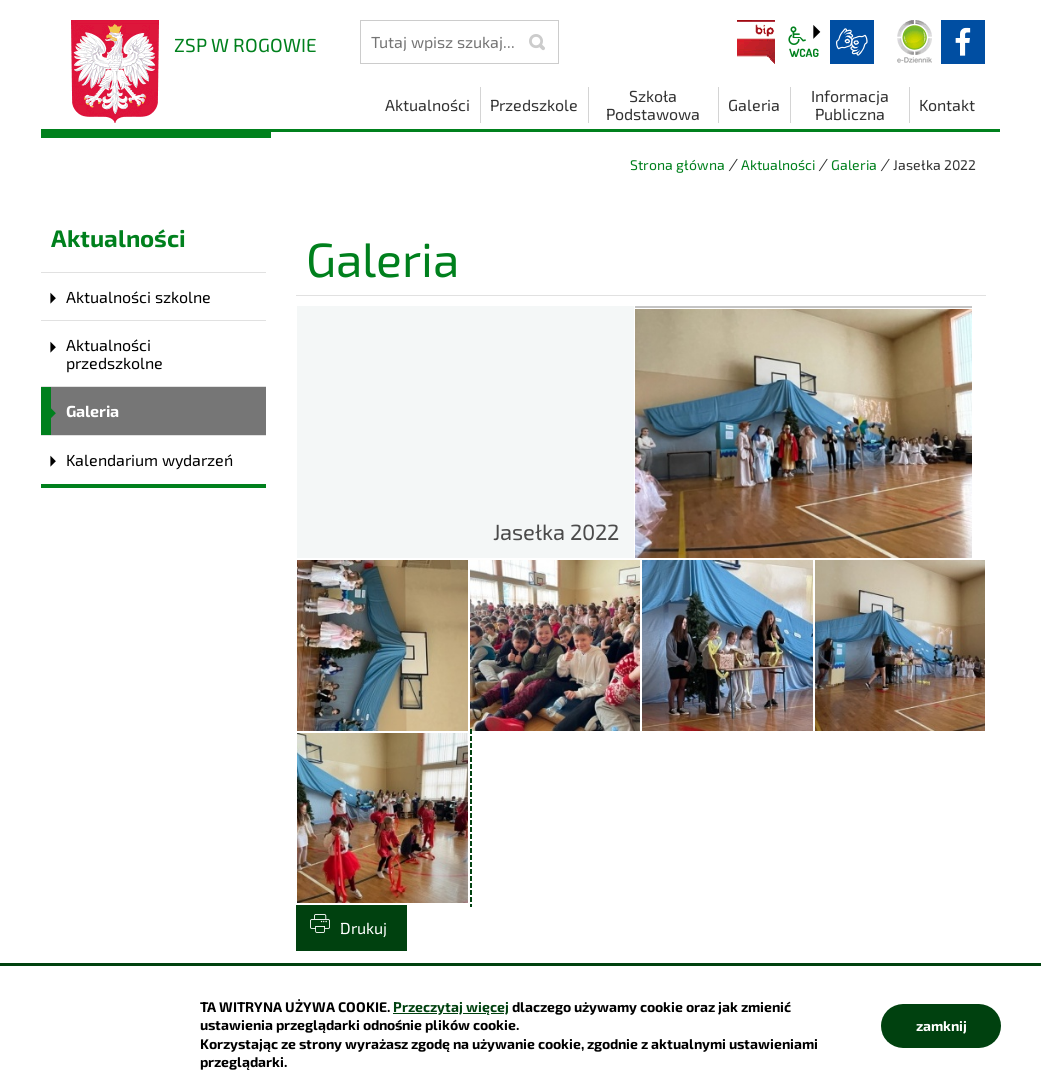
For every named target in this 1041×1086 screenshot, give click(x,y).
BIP (756, 42)
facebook (963, 42)
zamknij (941, 1025)
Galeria (854, 164)
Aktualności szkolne (138, 296)
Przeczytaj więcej (451, 1006)
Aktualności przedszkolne (114, 353)
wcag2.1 (804, 42)
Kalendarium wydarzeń (149, 459)
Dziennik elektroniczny (915, 42)
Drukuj (363, 927)
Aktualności (778, 164)
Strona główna (677, 164)
